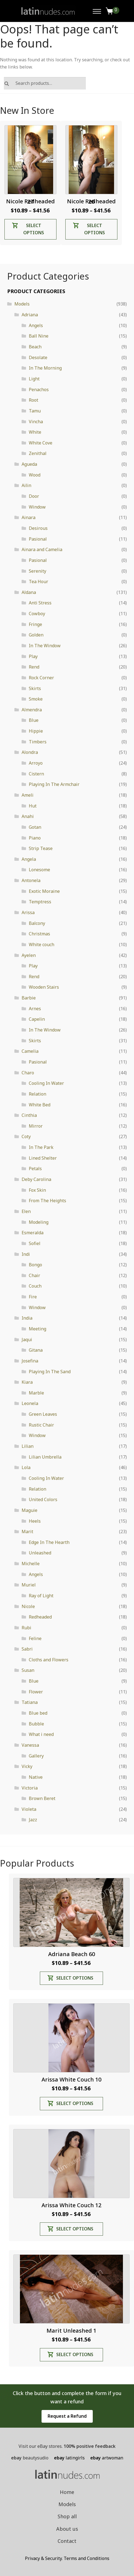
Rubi (26, 1628)
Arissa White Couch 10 (71, 2079)
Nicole (28, 1606)
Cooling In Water (46, 1083)
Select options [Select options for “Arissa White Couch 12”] (74, 2229)
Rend (34, 667)
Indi (26, 1254)
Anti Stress (40, 603)
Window (37, 507)
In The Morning (45, 368)
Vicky (27, 1766)
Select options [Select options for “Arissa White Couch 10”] (74, 2103)
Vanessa (30, 1745)
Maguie (29, 1510)
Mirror (36, 1126)
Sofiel (34, 1243)
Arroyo (36, 763)
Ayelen (29, 955)
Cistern (36, 774)
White (35, 432)
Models (22, 304)
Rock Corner (41, 678)
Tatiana (30, 1702)
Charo (28, 1073)
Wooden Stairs (44, 987)
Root (33, 400)
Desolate (38, 357)
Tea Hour (38, 581)
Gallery (36, 1756)
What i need (41, 1734)
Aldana (29, 592)
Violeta (29, 1809)
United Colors (43, 1499)
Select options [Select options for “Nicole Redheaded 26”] (94, 229)
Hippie (36, 731)
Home (67, 2492)
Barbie (29, 998)
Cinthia (29, 1115)
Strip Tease (41, 848)
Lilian (28, 1446)
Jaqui (27, 1339)
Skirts (35, 688)
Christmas (39, 934)
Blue (33, 720)
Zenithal (38, 453)
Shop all (67, 2516)
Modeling (38, 1222)
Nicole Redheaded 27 (30, 201)
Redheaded (40, 1617)
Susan (28, 1670)
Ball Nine (38, 336)
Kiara (27, 1382)
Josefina (30, 1361)
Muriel (29, 1585)
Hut (33, 806)
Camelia (30, 1051)
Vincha (36, 422)
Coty (26, 1136)
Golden (36, 635)
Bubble (36, 1724)
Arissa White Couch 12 (71, 2205)
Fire (33, 1297)
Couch (35, 1286)
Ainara (28, 517)
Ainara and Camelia (42, 549)
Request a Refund (67, 2416)
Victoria (30, 1788)
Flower (36, 1692)
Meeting (37, 1329)
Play (33, 656)
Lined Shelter (43, 1158)
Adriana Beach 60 (71, 1954)
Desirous (38, 528)
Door (34, 496)
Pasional (38, 539)
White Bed (39, 1105)
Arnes (35, 1009)
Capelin (37, 1019)
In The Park (41, 1147)
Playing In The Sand (50, 1372)
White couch (41, 944)
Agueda (29, 464)
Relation (37, 1094)
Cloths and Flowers (48, 1660)
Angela (29, 859)
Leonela (30, 1403)
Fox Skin (37, 1190)
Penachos (39, 389)
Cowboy (37, 614)
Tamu (35, 411)
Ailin (26, 485)
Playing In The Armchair (54, 784)
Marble (36, 1393)
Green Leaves (43, 1414)
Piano (35, 838)
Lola (26, 1467)
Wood (34, 475)
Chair (34, 1275)
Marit (27, 1531)
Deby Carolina (36, 1179)
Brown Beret (42, 1798)
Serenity (37, 571)
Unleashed (40, 1553)
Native (36, 1777)
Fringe (35, 624)
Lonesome (39, 870)
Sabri (27, 1649)
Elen (26, 1211)
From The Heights (47, 1201)
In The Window (45, 646)
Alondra (30, 752)
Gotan (35, 827)
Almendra (32, 710)
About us (67, 2528)
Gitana (36, 1350)
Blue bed (38, 1713)
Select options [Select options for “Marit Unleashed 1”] (74, 2354)
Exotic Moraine (44, 891)
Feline (35, 1638)
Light (34, 379)
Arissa (28, 912)
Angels (36, 325)
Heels (35, 1521)
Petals (35, 1168)
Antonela (31, 880)
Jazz (33, 1820)
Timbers (38, 742)
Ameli (28, 795)
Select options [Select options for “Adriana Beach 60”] (74, 1978)
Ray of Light (41, 1596)
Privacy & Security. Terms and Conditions (67, 2558)
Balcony (37, 923)
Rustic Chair (41, 1425)
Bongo (35, 1265)
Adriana (30, 315)
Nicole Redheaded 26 (91, 201)
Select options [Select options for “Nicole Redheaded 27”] (33, 229)
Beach (35, 347)
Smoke (36, 699)
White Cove (40, 443)
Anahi (28, 816)
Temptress (40, 902)
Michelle (31, 1564)
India (27, 1318)
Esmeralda (32, 1233)
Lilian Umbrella (45, 1457)
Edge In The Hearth (49, 1542)
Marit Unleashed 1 (71, 2330)
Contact (67, 2541)
